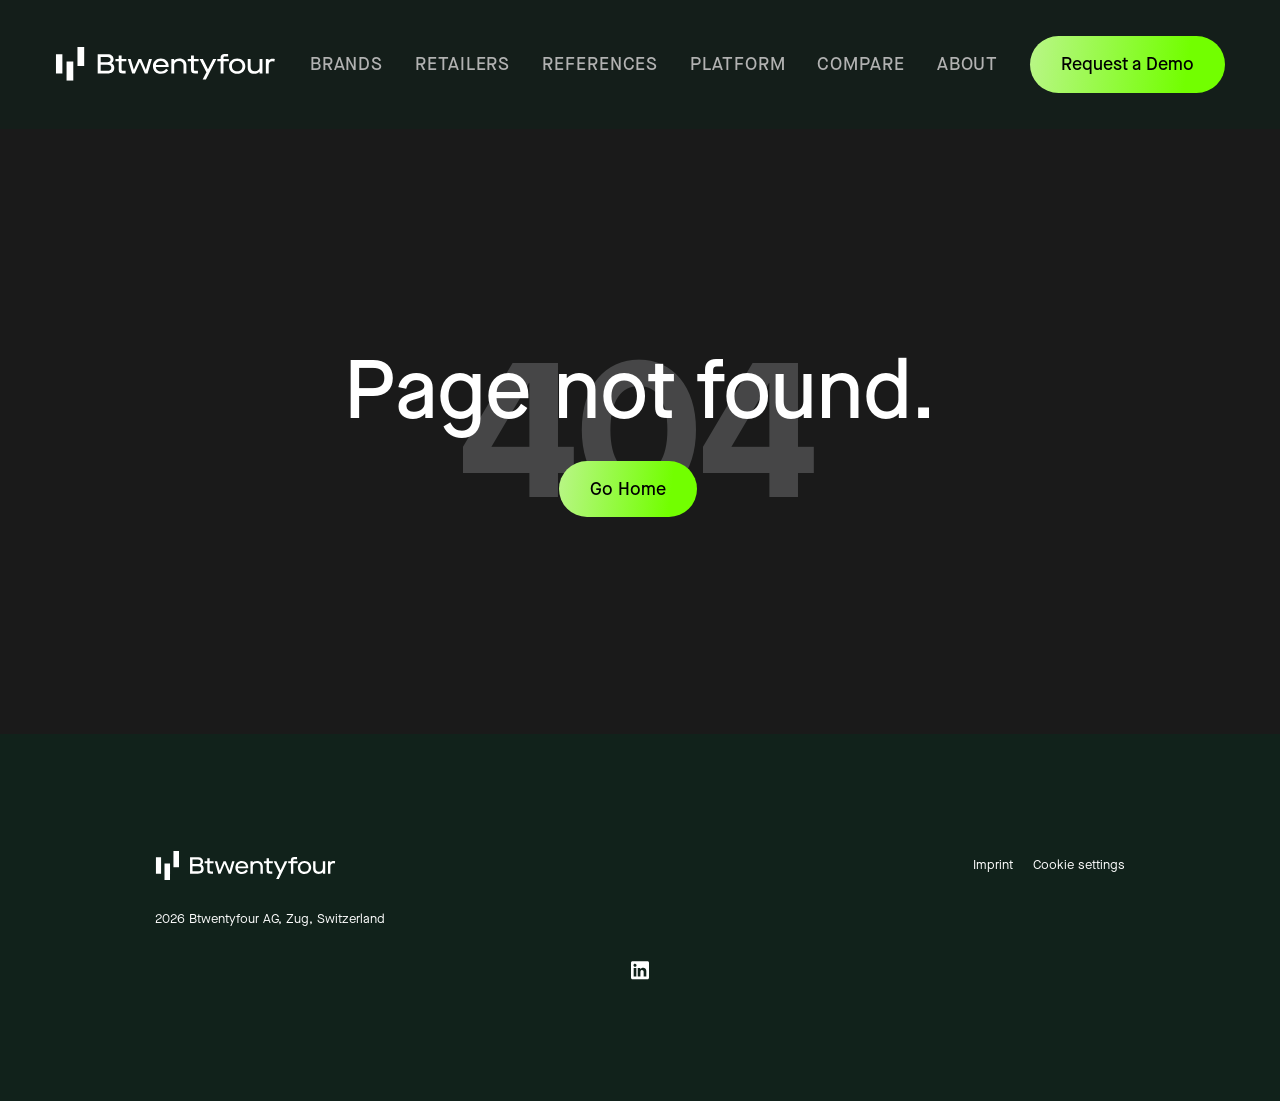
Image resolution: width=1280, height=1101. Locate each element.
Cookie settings (1079, 864)
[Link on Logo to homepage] (166, 63)
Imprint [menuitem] (993, 864)
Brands (346, 64)
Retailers (462, 64)
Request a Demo (1143, 72)
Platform (737, 64)
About (968, 64)
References (600, 64)
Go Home (628, 489)
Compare (860, 64)
